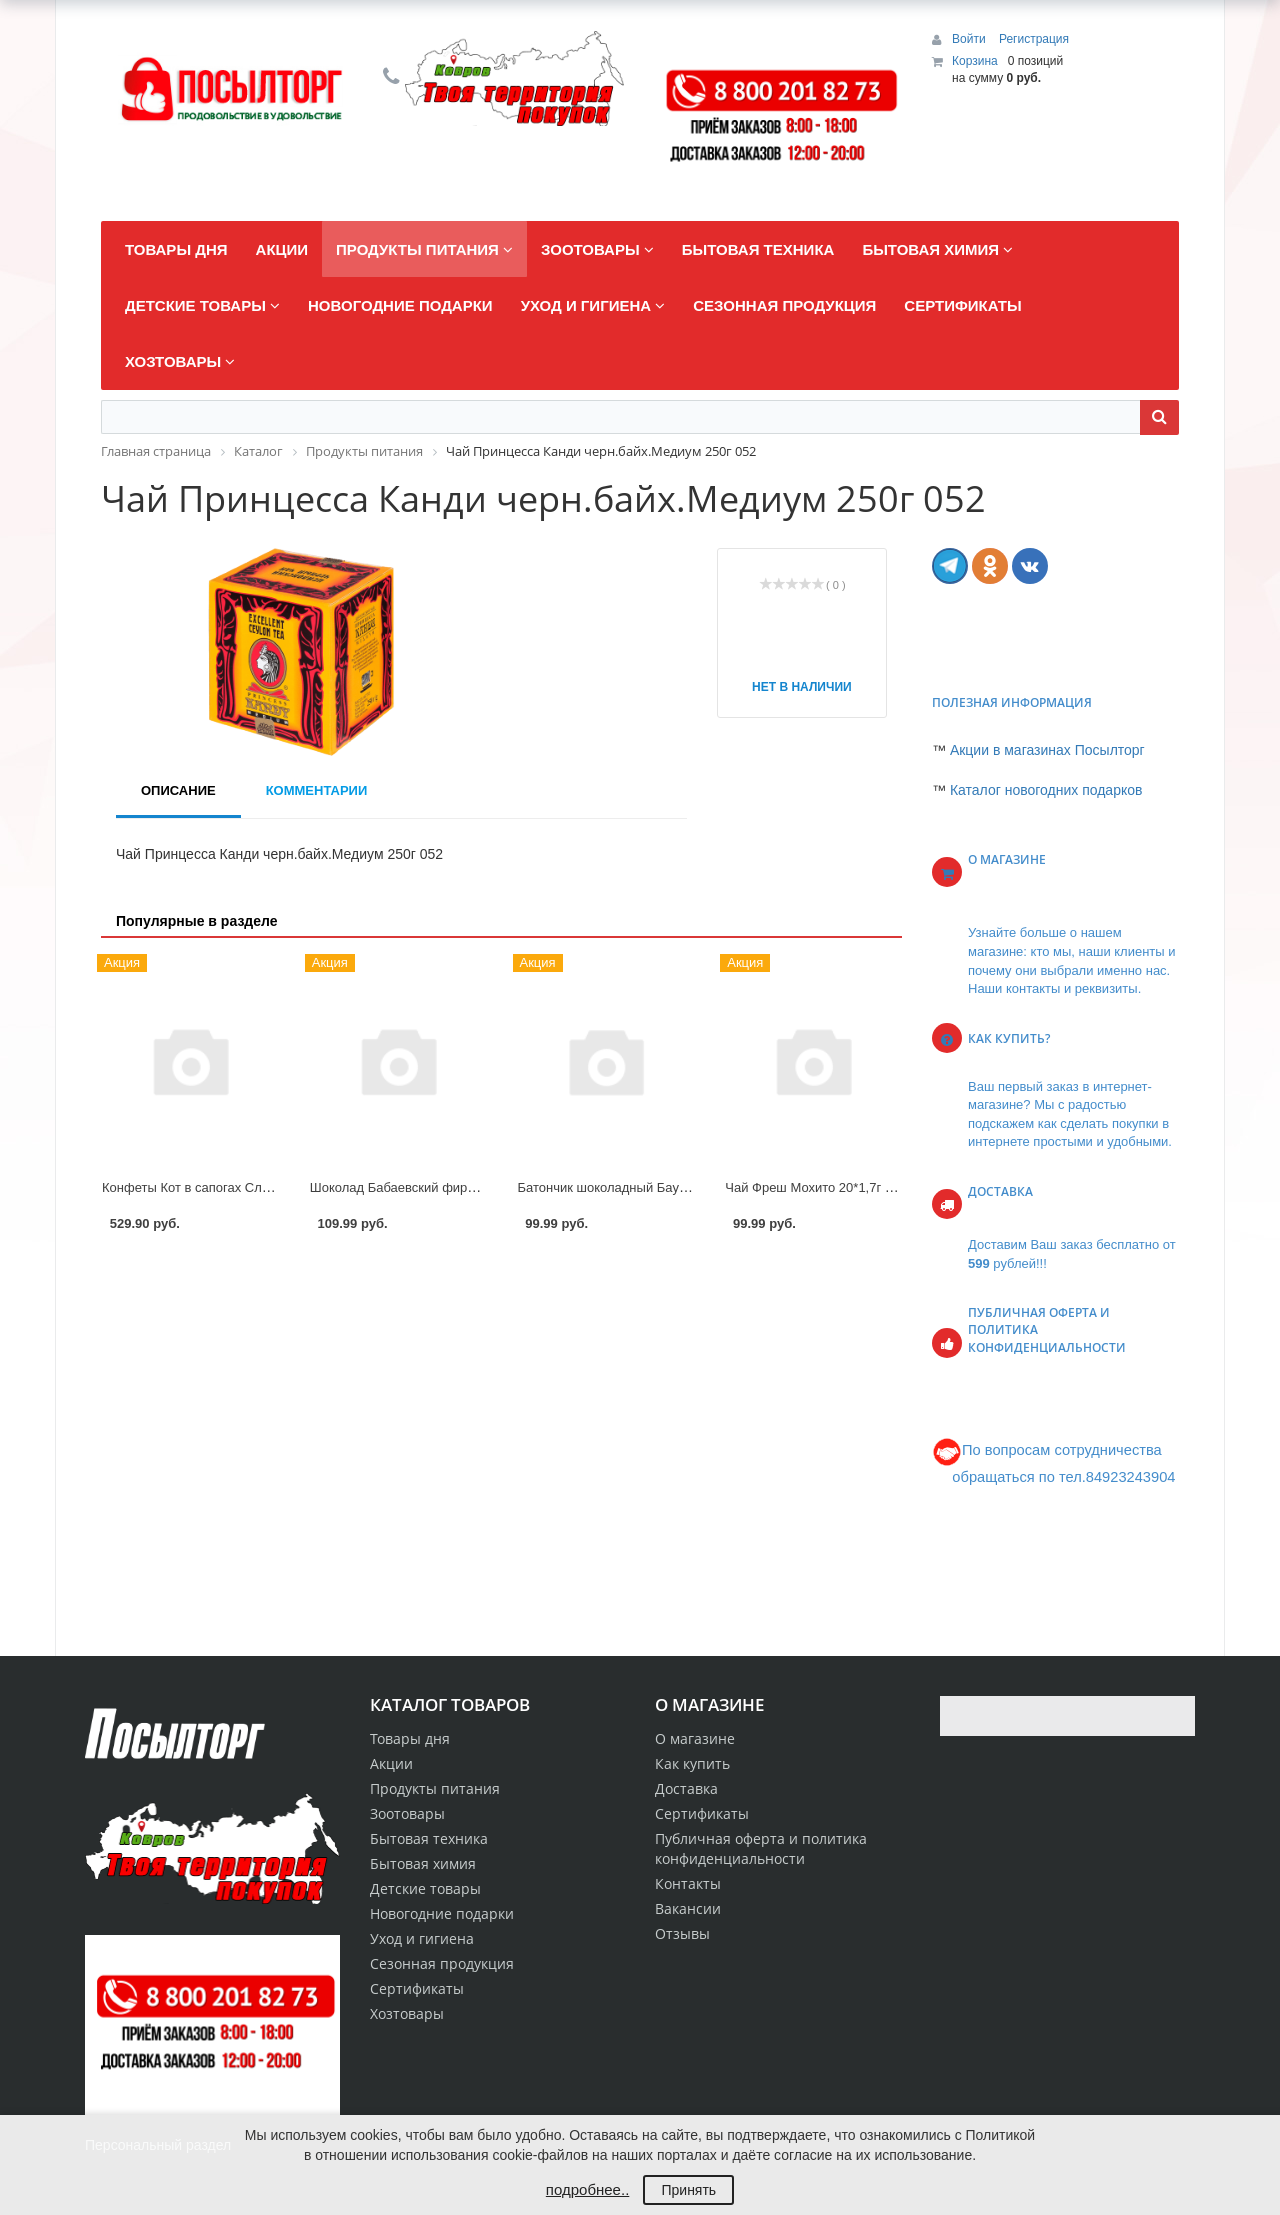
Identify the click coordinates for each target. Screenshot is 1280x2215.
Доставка (686, 1788)
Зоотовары (407, 1813)
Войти (970, 39)
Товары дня (410, 1738)
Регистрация (1034, 39)
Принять (688, 2190)
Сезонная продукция (442, 1963)
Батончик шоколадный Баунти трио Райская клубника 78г (692, 1187)
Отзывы (682, 1933)
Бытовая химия (423, 1863)
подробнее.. (587, 2189)
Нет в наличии (802, 687)
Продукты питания (435, 1788)
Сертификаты (702, 1813)
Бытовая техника (429, 1838)
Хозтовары (407, 2013)
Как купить (692, 1763)
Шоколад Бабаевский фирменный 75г (424, 1187)
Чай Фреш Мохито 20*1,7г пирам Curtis (842, 1187)
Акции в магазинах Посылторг (1047, 750)
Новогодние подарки (442, 1913)
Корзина (975, 61)
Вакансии (688, 1908)
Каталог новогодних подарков (1046, 790)
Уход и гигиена (422, 1938)
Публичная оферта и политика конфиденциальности (761, 1848)
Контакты (688, 1883)
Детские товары (425, 1888)
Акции (391, 1763)
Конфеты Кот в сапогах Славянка (202, 1187)
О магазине (695, 1738)
